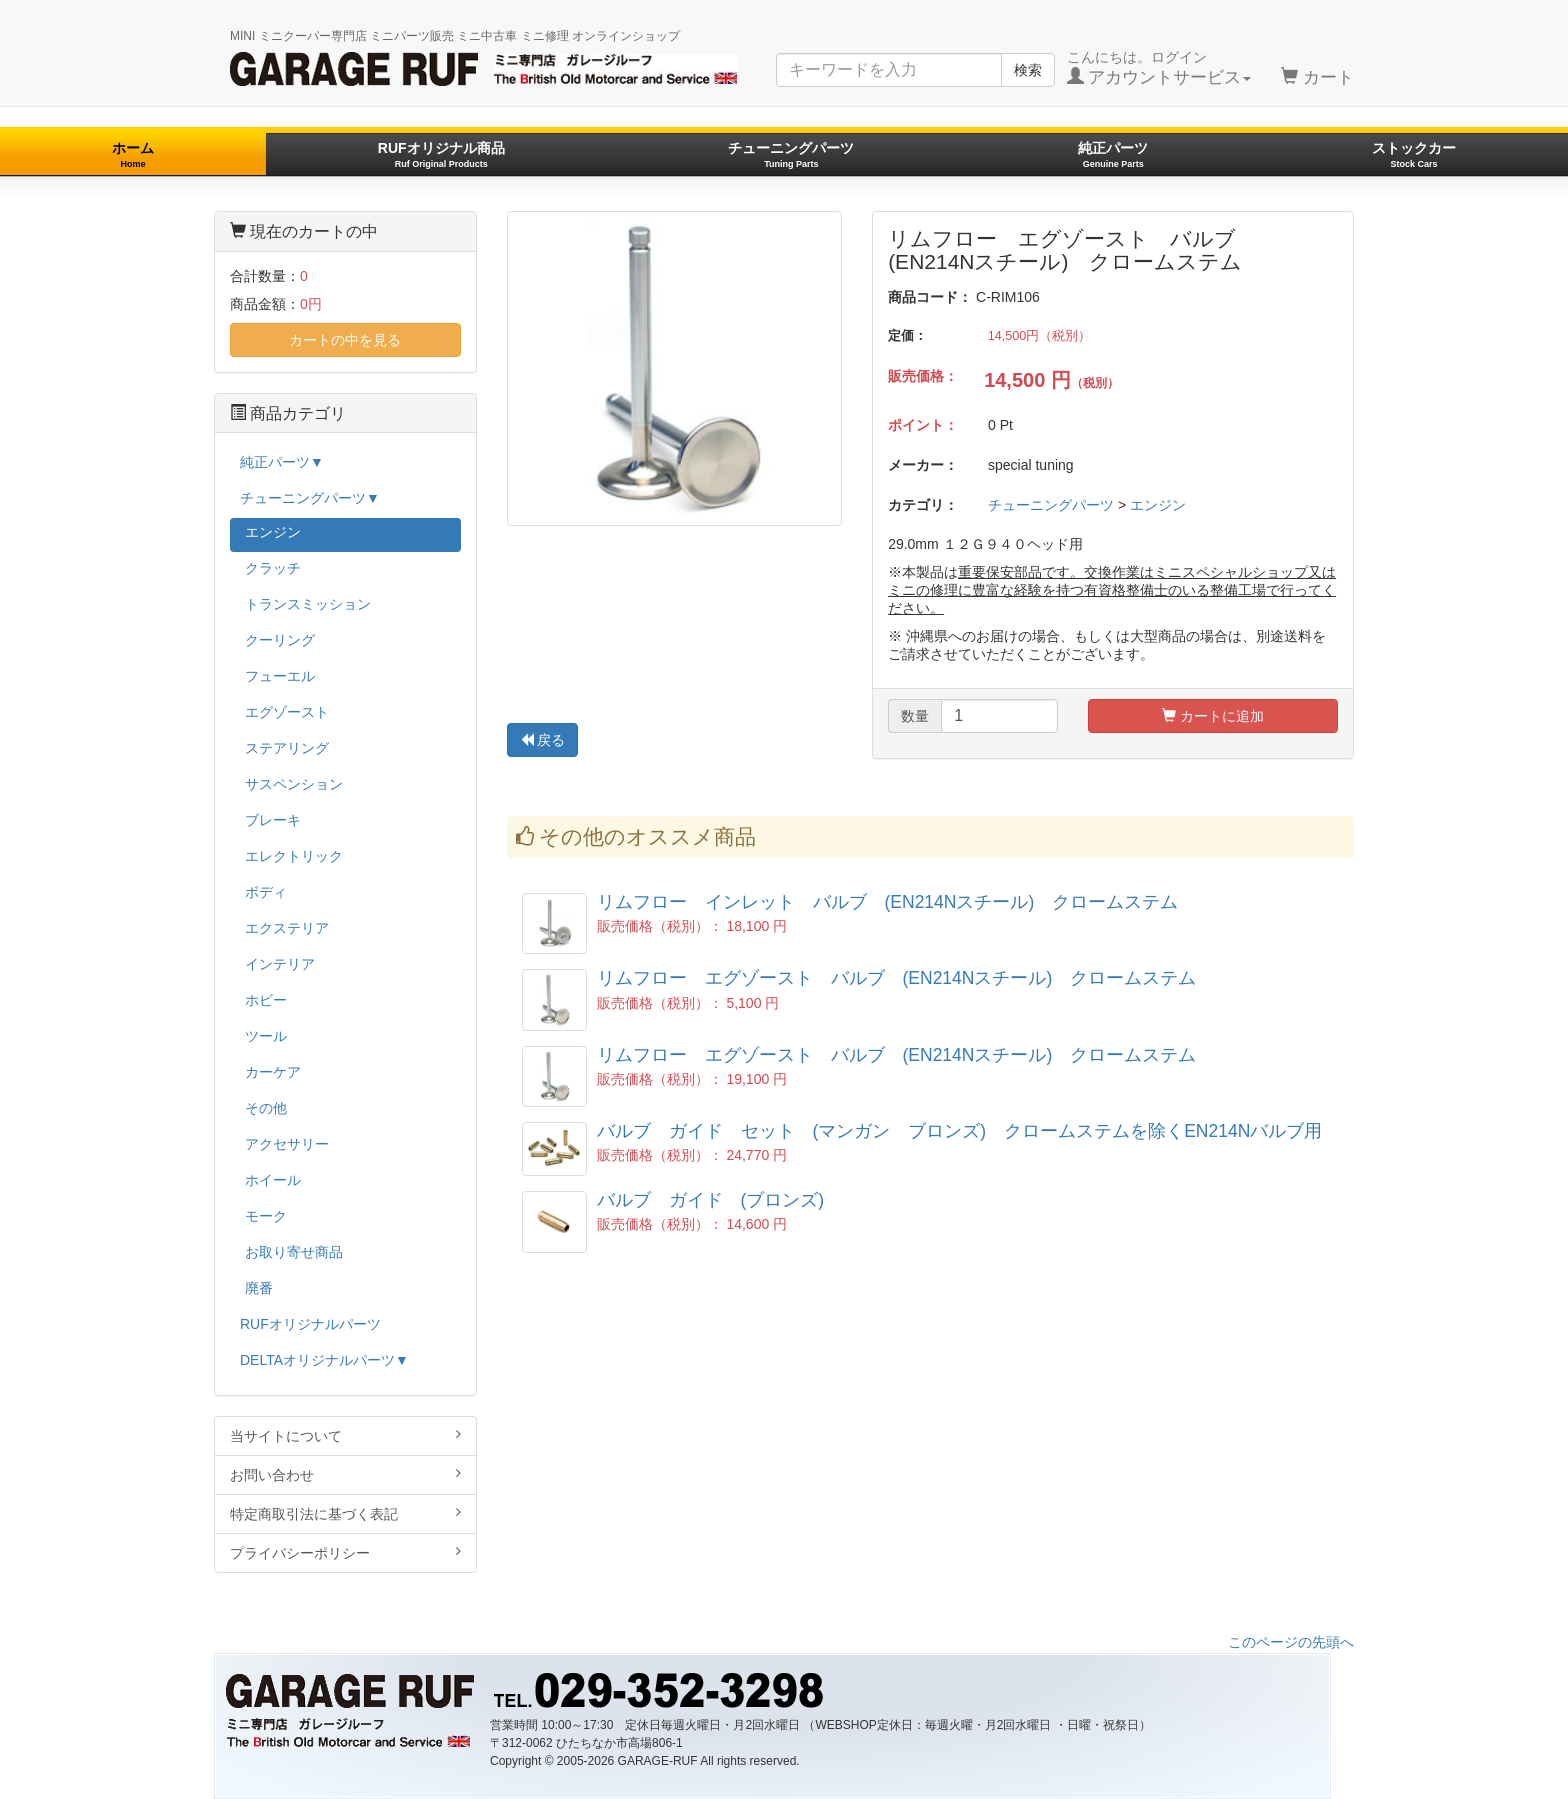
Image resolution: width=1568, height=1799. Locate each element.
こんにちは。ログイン (1159, 68)
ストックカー (1414, 154)
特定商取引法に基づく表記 (345, 1513)
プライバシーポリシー (345, 1552)
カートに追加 (1213, 716)
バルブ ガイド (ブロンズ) (711, 1200)
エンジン (1158, 505)
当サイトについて (345, 1435)
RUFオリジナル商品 (441, 154)
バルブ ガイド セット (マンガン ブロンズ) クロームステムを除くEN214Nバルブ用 (960, 1131)
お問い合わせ (345, 1474)
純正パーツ (1113, 154)
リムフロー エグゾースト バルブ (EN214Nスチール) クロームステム (897, 978)
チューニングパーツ (791, 154)
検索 (1028, 70)
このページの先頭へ (1291, 1642)
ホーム (133, 154)
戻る (543, 740)
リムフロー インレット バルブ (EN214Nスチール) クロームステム (888, 902)
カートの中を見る (345, 340)
